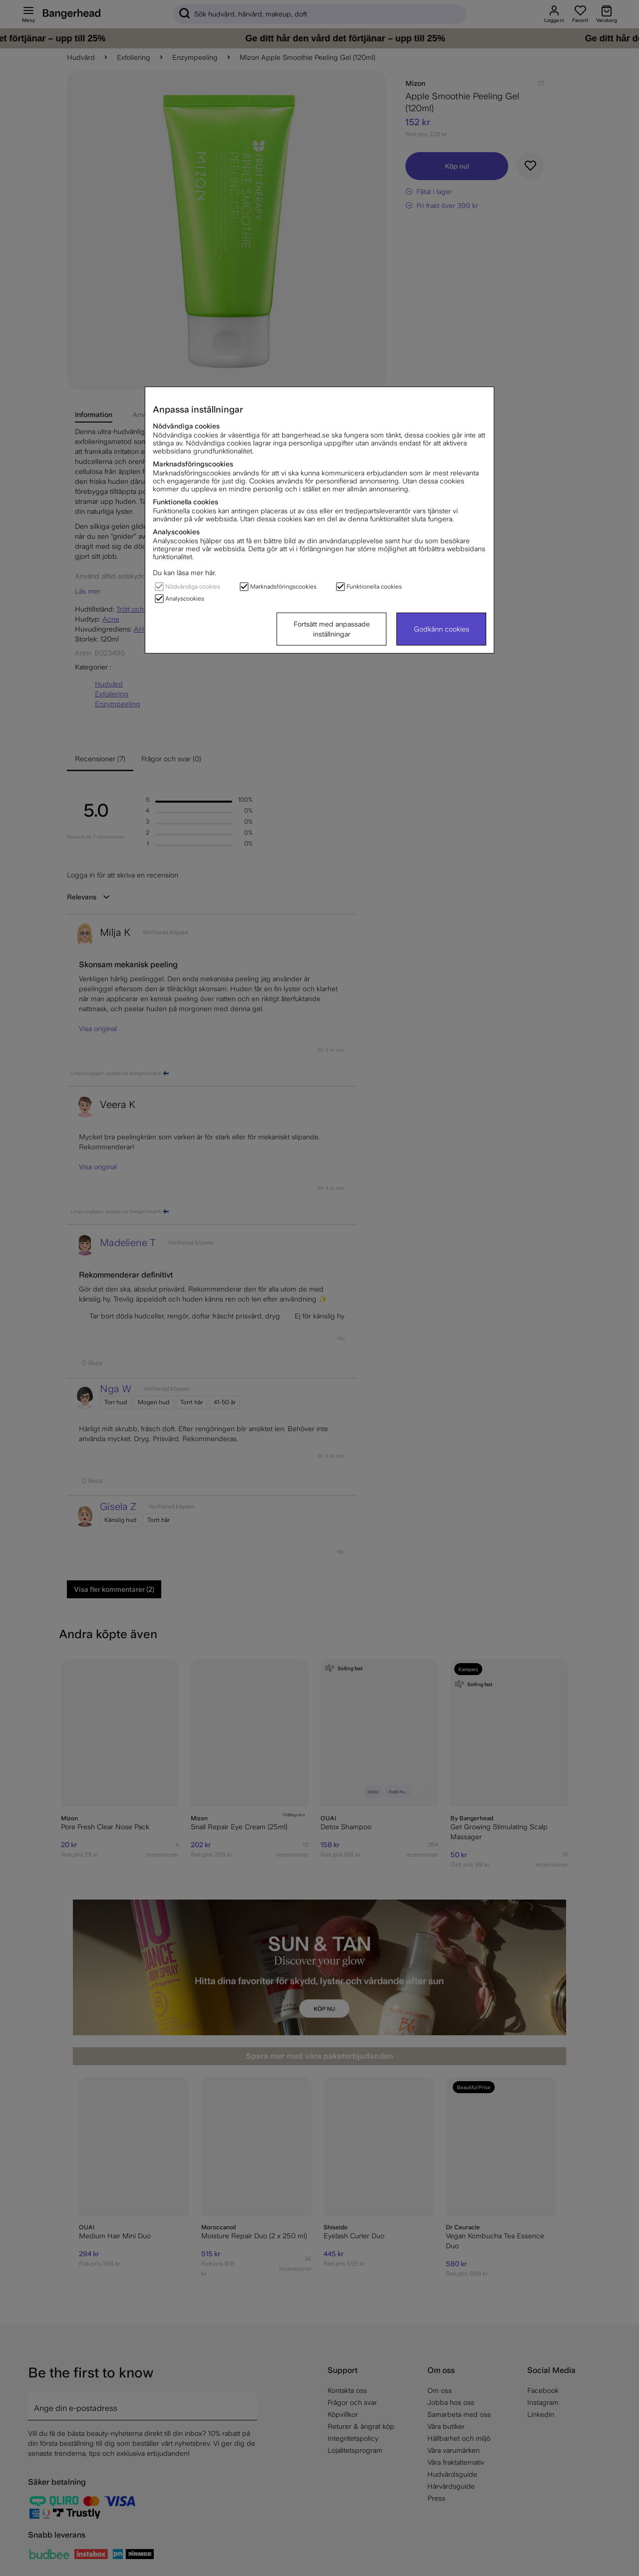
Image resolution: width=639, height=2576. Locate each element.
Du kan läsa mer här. (184, 573)
